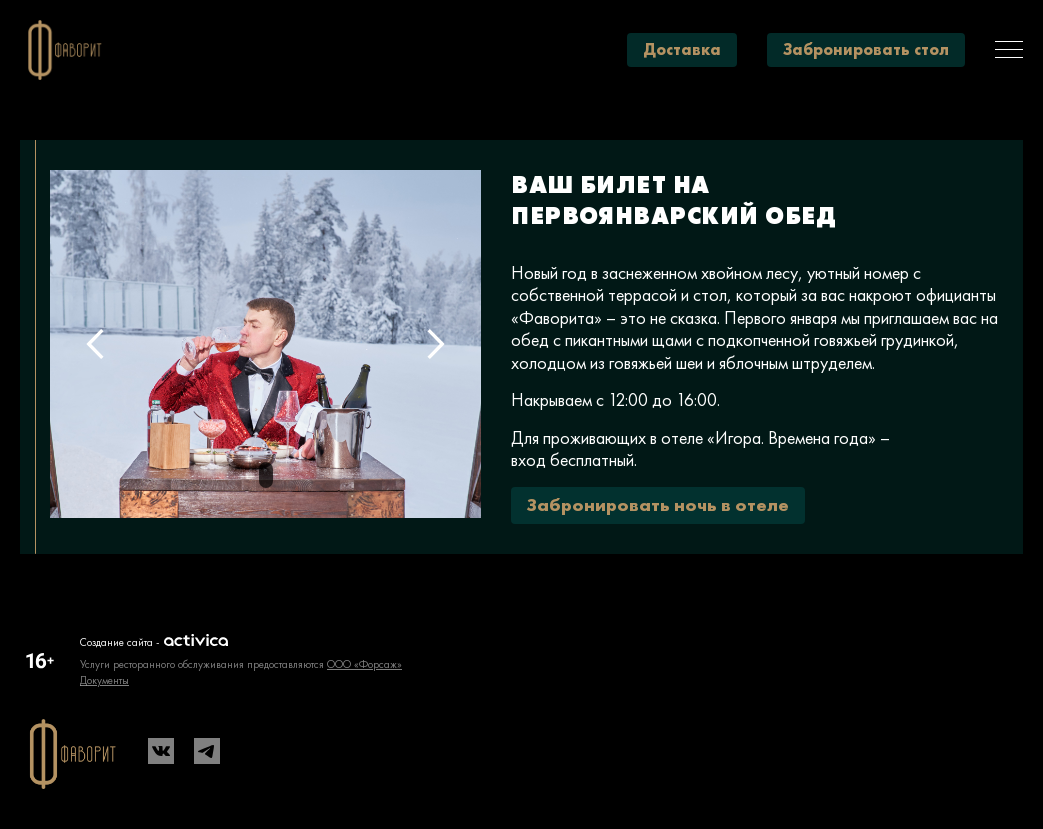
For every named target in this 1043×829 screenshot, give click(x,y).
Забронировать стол (866, 49)
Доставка (682, 49)
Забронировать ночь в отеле (658, 504)
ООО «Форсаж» (364, 664)
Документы (104, 680)
